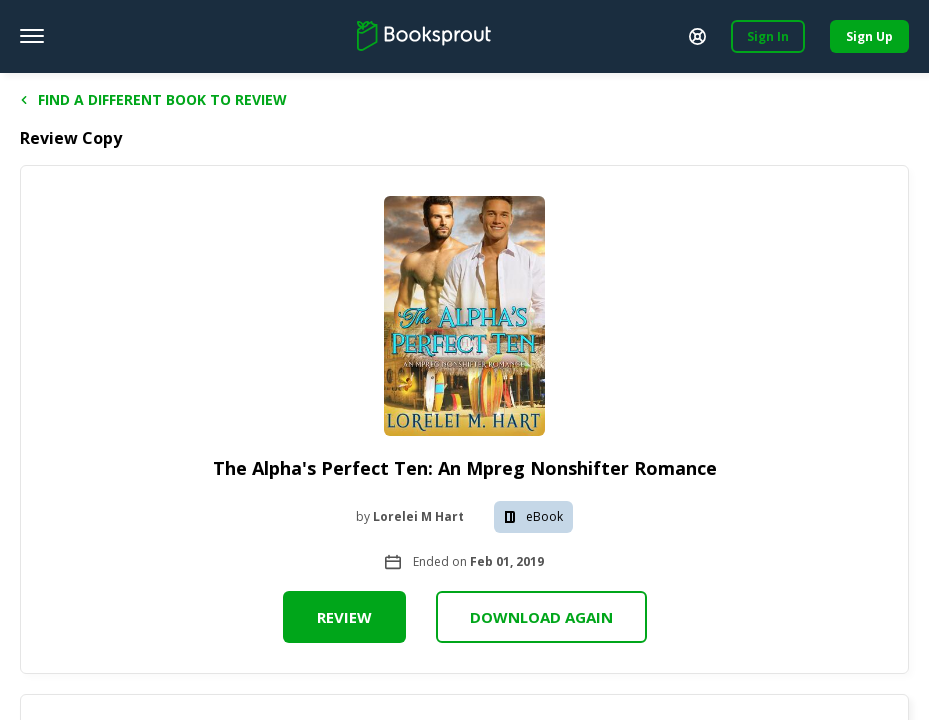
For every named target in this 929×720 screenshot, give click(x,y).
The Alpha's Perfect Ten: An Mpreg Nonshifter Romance (465, 468)
